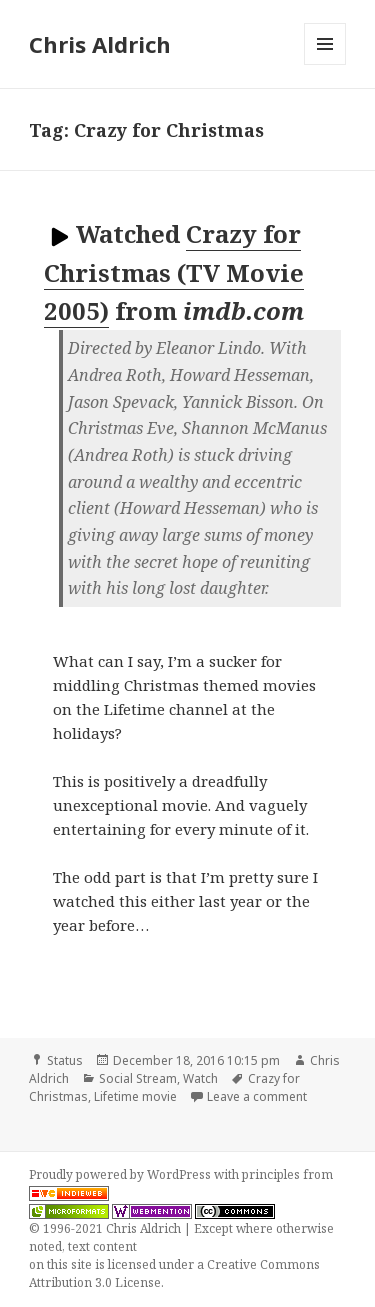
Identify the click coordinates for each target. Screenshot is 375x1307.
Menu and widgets (325, 64)
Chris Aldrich (100, 44)
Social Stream (138, 1078)
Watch (200, 1078)
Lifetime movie (135, 1096)
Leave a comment (257, 1096)
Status (65, 1060)
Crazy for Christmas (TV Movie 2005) (174, 272)
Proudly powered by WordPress (121, 1174)
